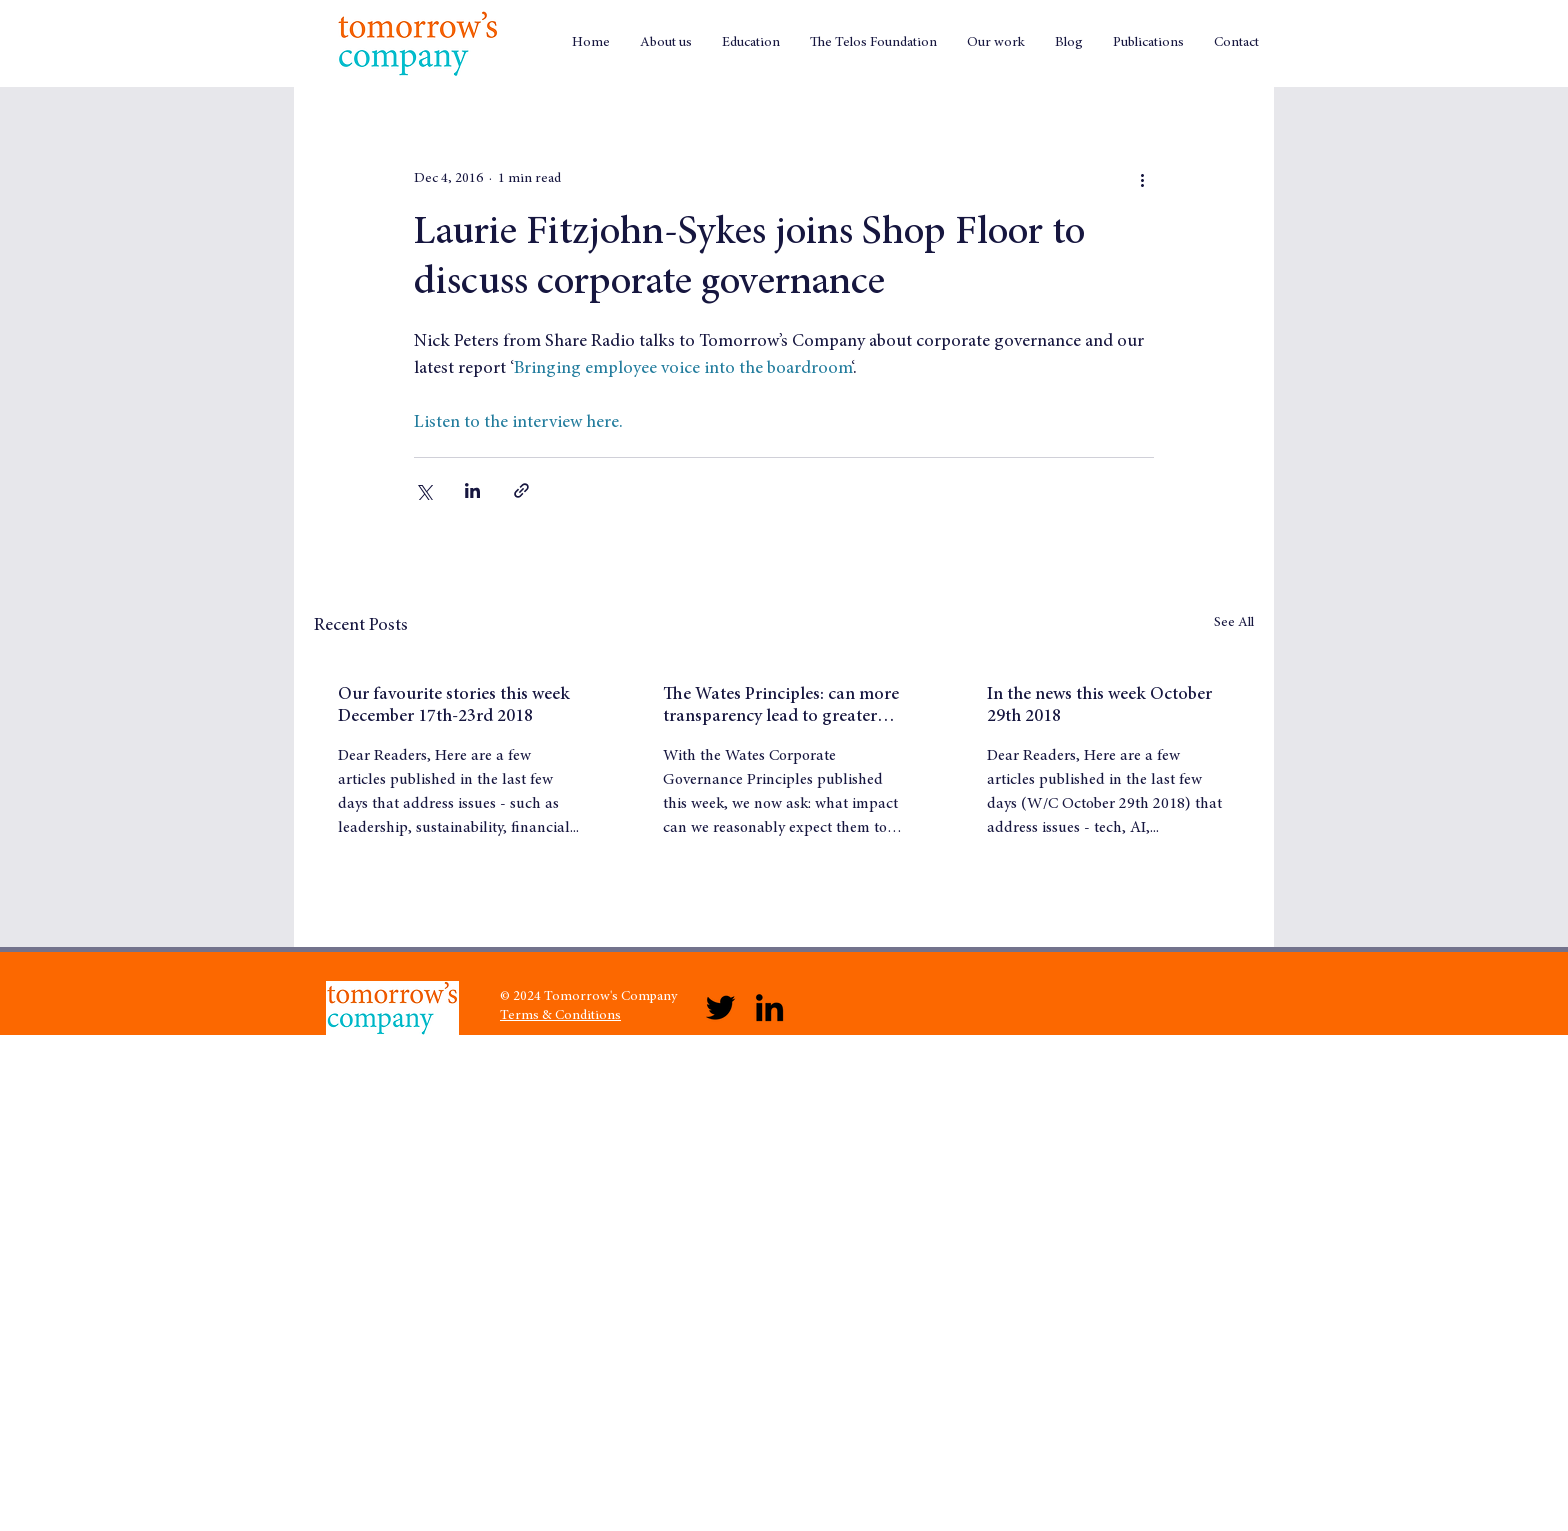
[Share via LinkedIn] (472, 490)
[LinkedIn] (769, 1007)
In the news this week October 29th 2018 (1099, 706)
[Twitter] (720, 1007)
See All (1234, 623)
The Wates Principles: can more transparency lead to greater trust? (781, 707)
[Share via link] (521, 490)
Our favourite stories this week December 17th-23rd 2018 (454, 706)
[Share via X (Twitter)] (423, 490)
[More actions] (1142, 179)
